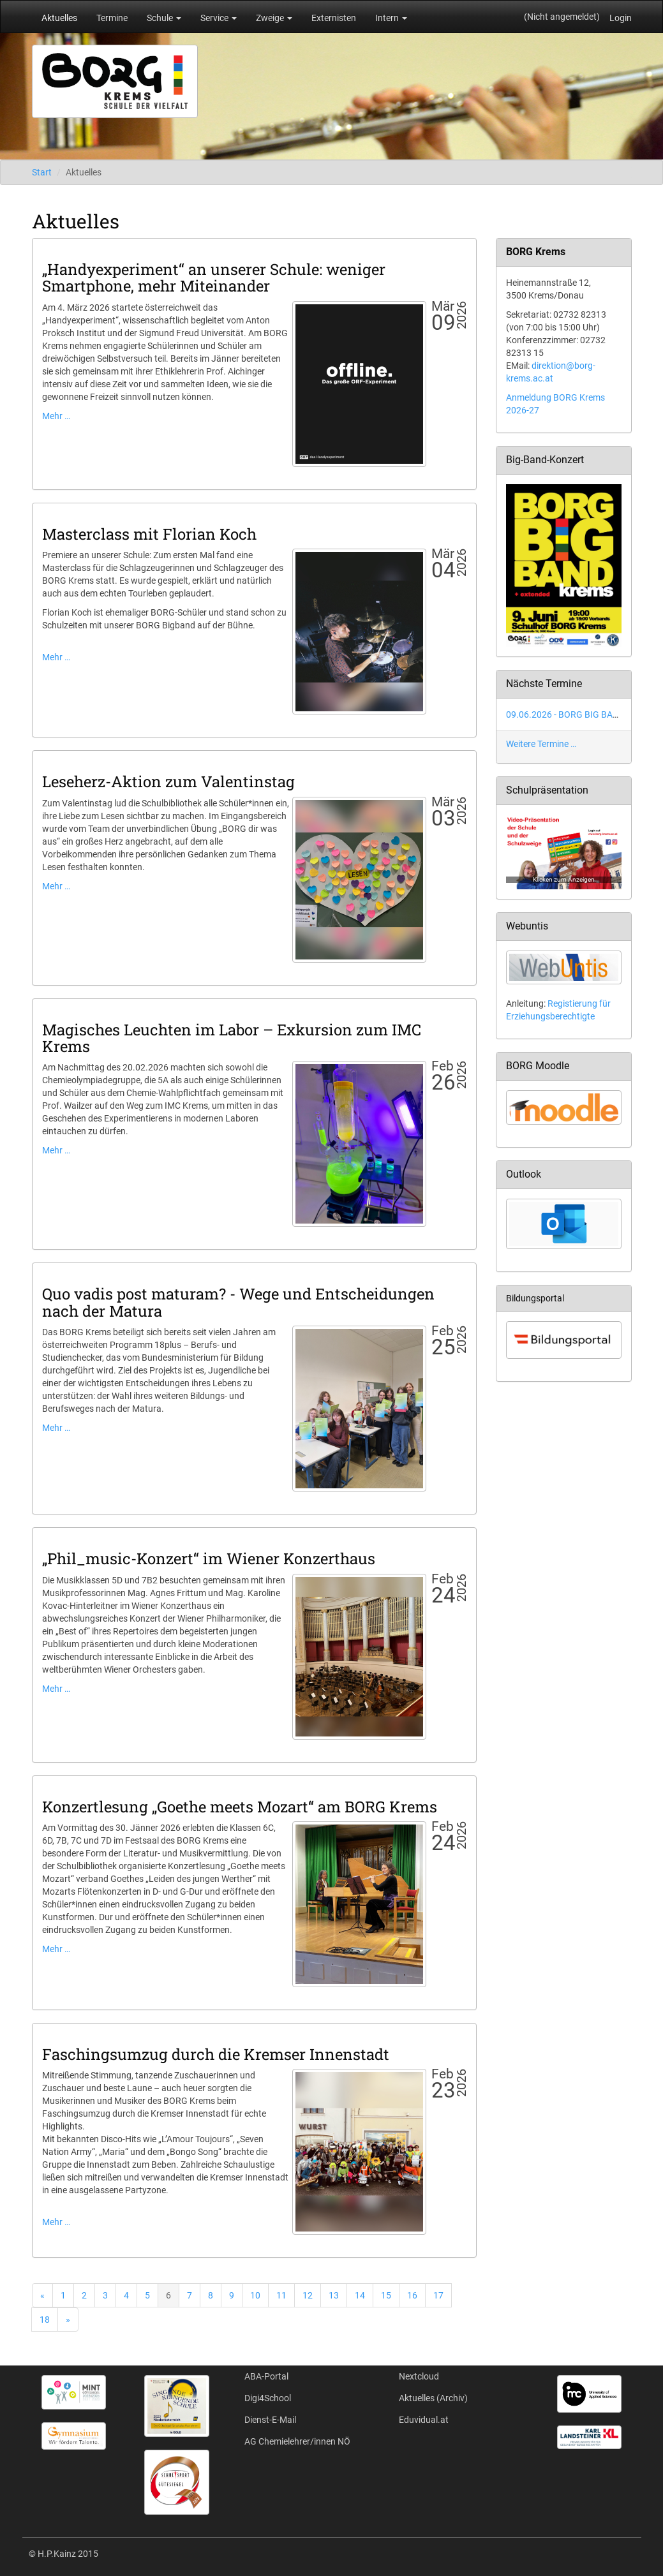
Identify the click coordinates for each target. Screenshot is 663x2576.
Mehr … (56, 416)
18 (45, 2319)
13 (334, 2295)
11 (281, 2295)
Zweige (274, 18)
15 (386, 2295)
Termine (112, 18)
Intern (391, 18)
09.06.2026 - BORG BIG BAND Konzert (582, 714)
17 (438, 2295)
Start (42, 172)
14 (360, 2295)
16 (412, 2295)
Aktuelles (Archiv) (433, 2398)
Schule (164, 18)
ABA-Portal (266, 2376)
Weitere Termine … (541, 744)
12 (307, 2295)
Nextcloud (419, 2376)
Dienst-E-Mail (270, 2420)
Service (218, 18)
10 (255, 2295)
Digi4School (267, 2398)
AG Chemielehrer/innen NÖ (297, 2441)
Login (620, 18)
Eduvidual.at (424, 2420)
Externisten (333, 18)
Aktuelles (59, 18)
